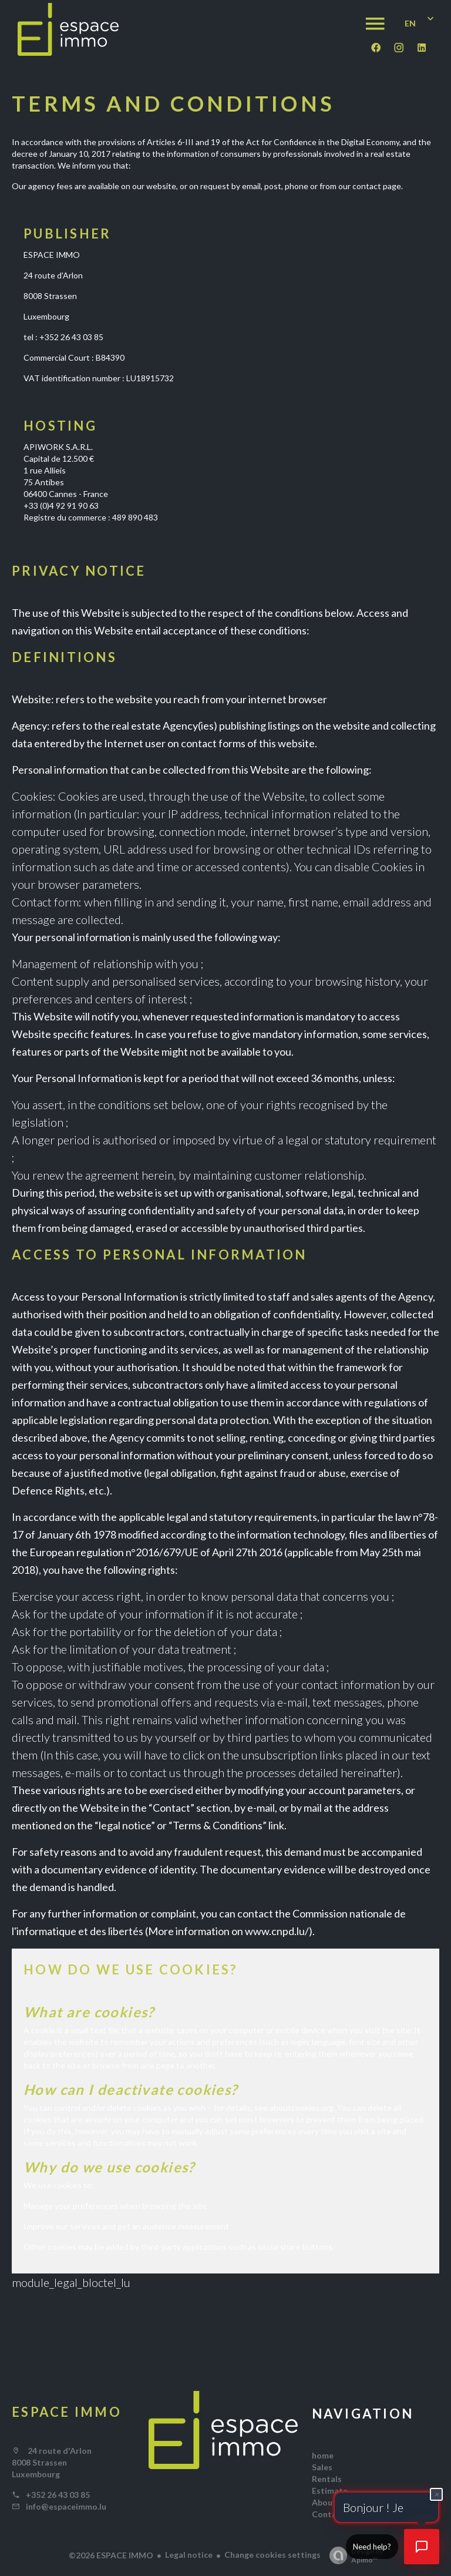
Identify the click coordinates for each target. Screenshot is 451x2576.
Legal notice (189, 2555)
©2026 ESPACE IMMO (111, 2555)
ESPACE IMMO (67, 2412)
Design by (353, 2555)
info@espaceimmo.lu (66, 2506)
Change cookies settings (272, 2555)
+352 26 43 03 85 (58, 2495)
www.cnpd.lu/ (277, 1931)
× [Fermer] (436, 2494)
